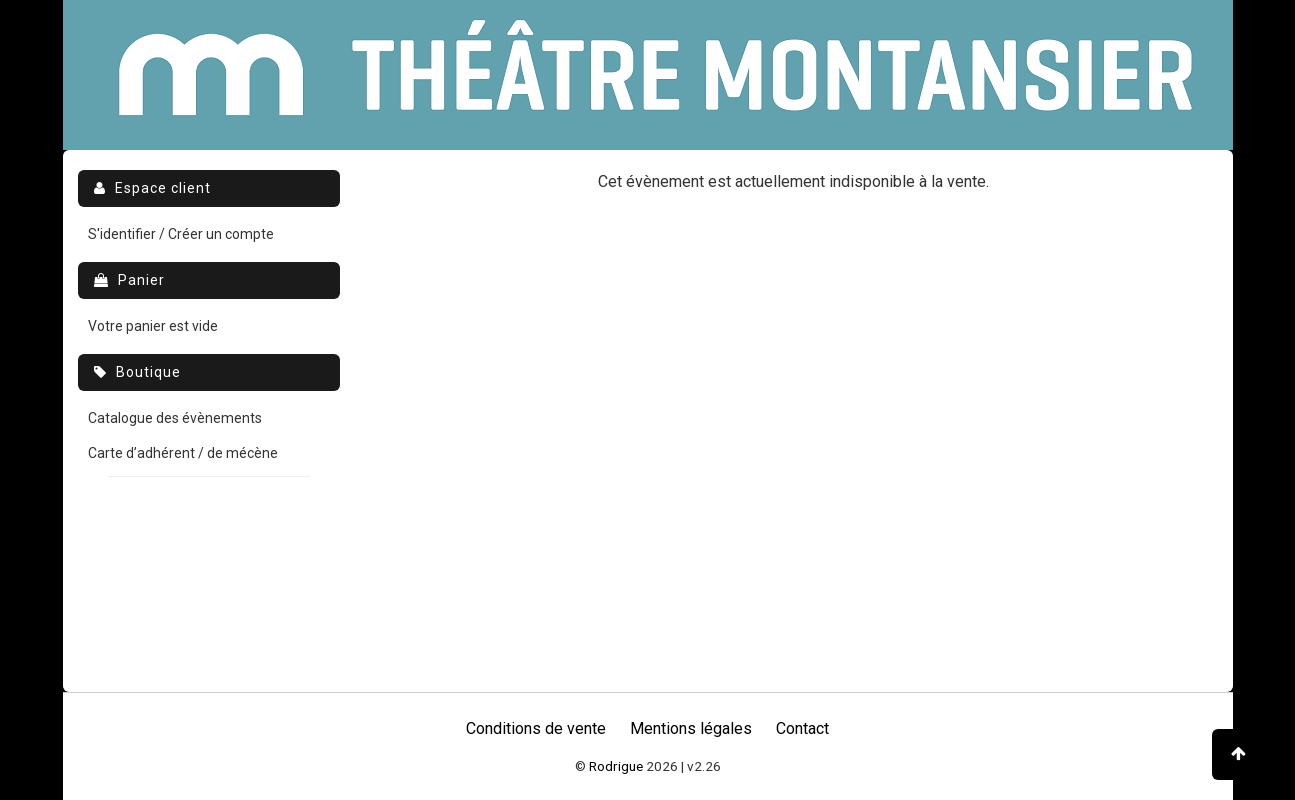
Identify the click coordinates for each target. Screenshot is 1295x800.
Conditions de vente (536, 728)
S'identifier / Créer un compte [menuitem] (181, 234)
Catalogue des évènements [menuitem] (175, 418)
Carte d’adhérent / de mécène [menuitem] (183, 453)
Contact (802, 728)
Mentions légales (691, 728)
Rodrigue (616, 766)
